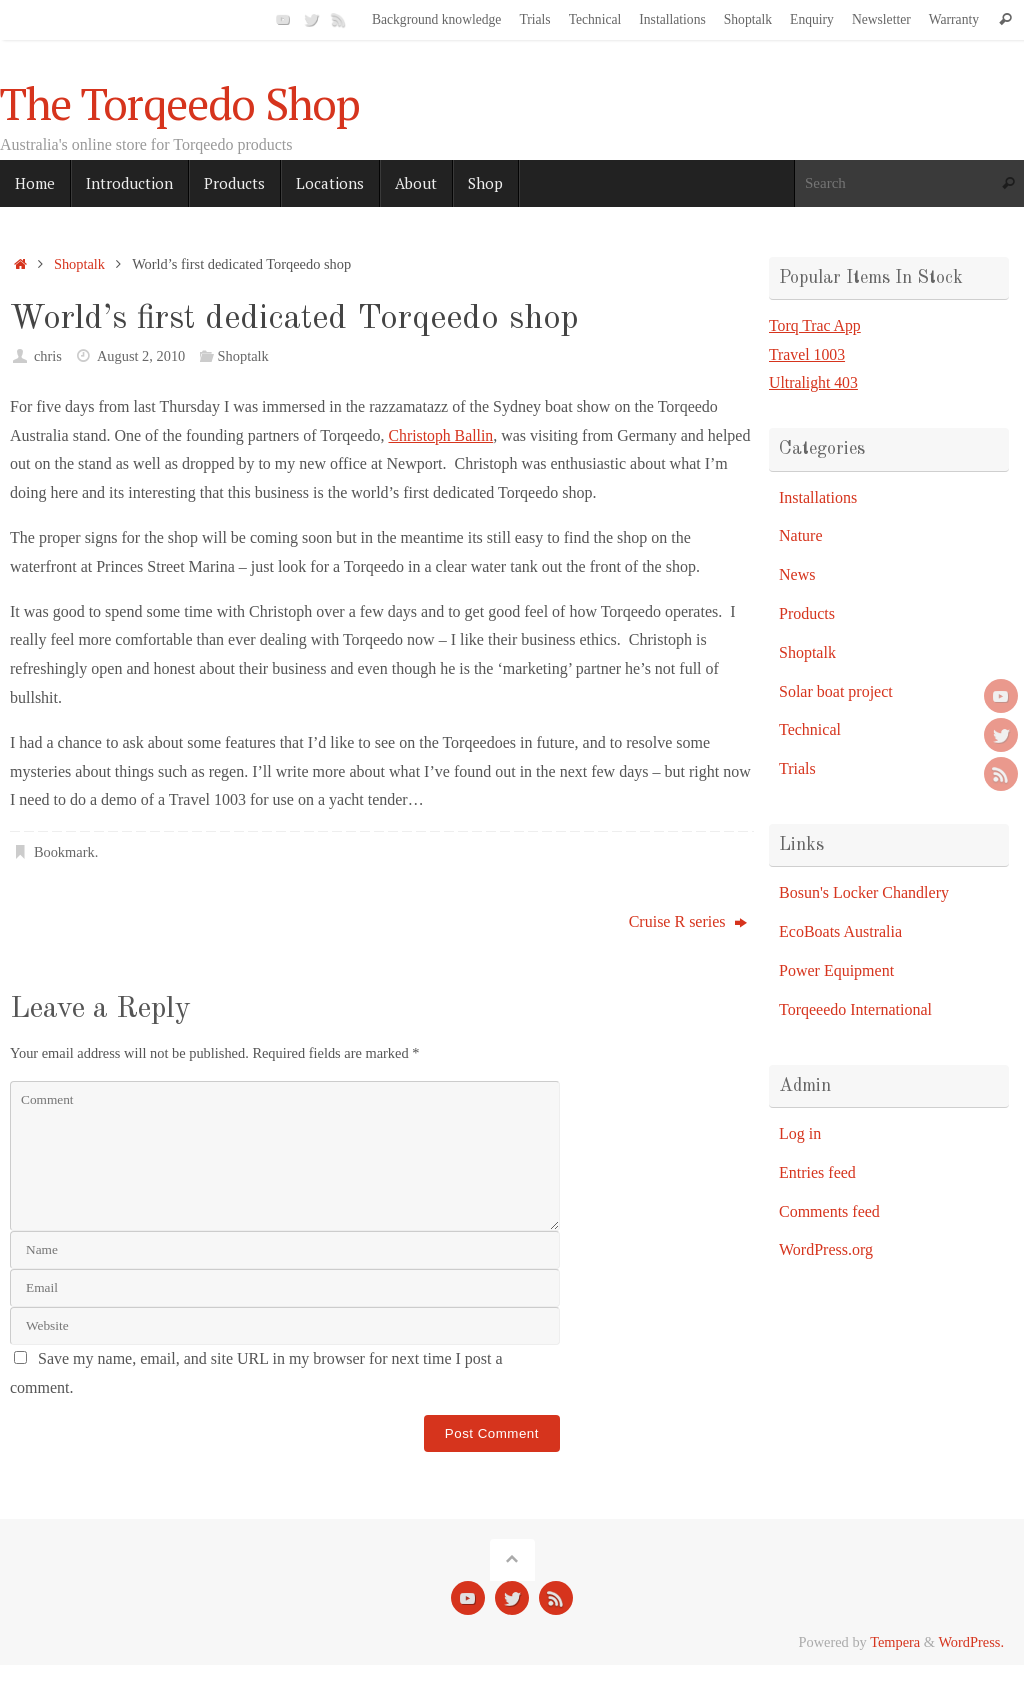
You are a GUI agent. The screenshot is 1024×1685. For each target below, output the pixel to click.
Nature (801, 535)
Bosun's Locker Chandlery (864, 892)
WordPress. (971, 1642)
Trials (534, 19)
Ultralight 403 (814, 382)
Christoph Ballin (441, 435)
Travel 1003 (807, 354)
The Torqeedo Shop (180, 104)
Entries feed (817, 1172)
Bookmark (64, 852)
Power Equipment (836, 970)
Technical (595, 19)
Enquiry (812, 19)
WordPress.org (826, 1249)
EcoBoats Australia (840, 931)
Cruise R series (688, 921)
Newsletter (881, 19)
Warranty (954, 19)
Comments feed (829, 1211)
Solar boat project (836, 691)
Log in (800, 1133)
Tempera (895, 1642)
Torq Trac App (815, 325)
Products (807, 613)
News (797, 574)
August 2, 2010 (141, 356)
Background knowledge (437, 19)
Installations (672, 19)
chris (48, 356)
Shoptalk (748, 19)
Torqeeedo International (855, 1009)
